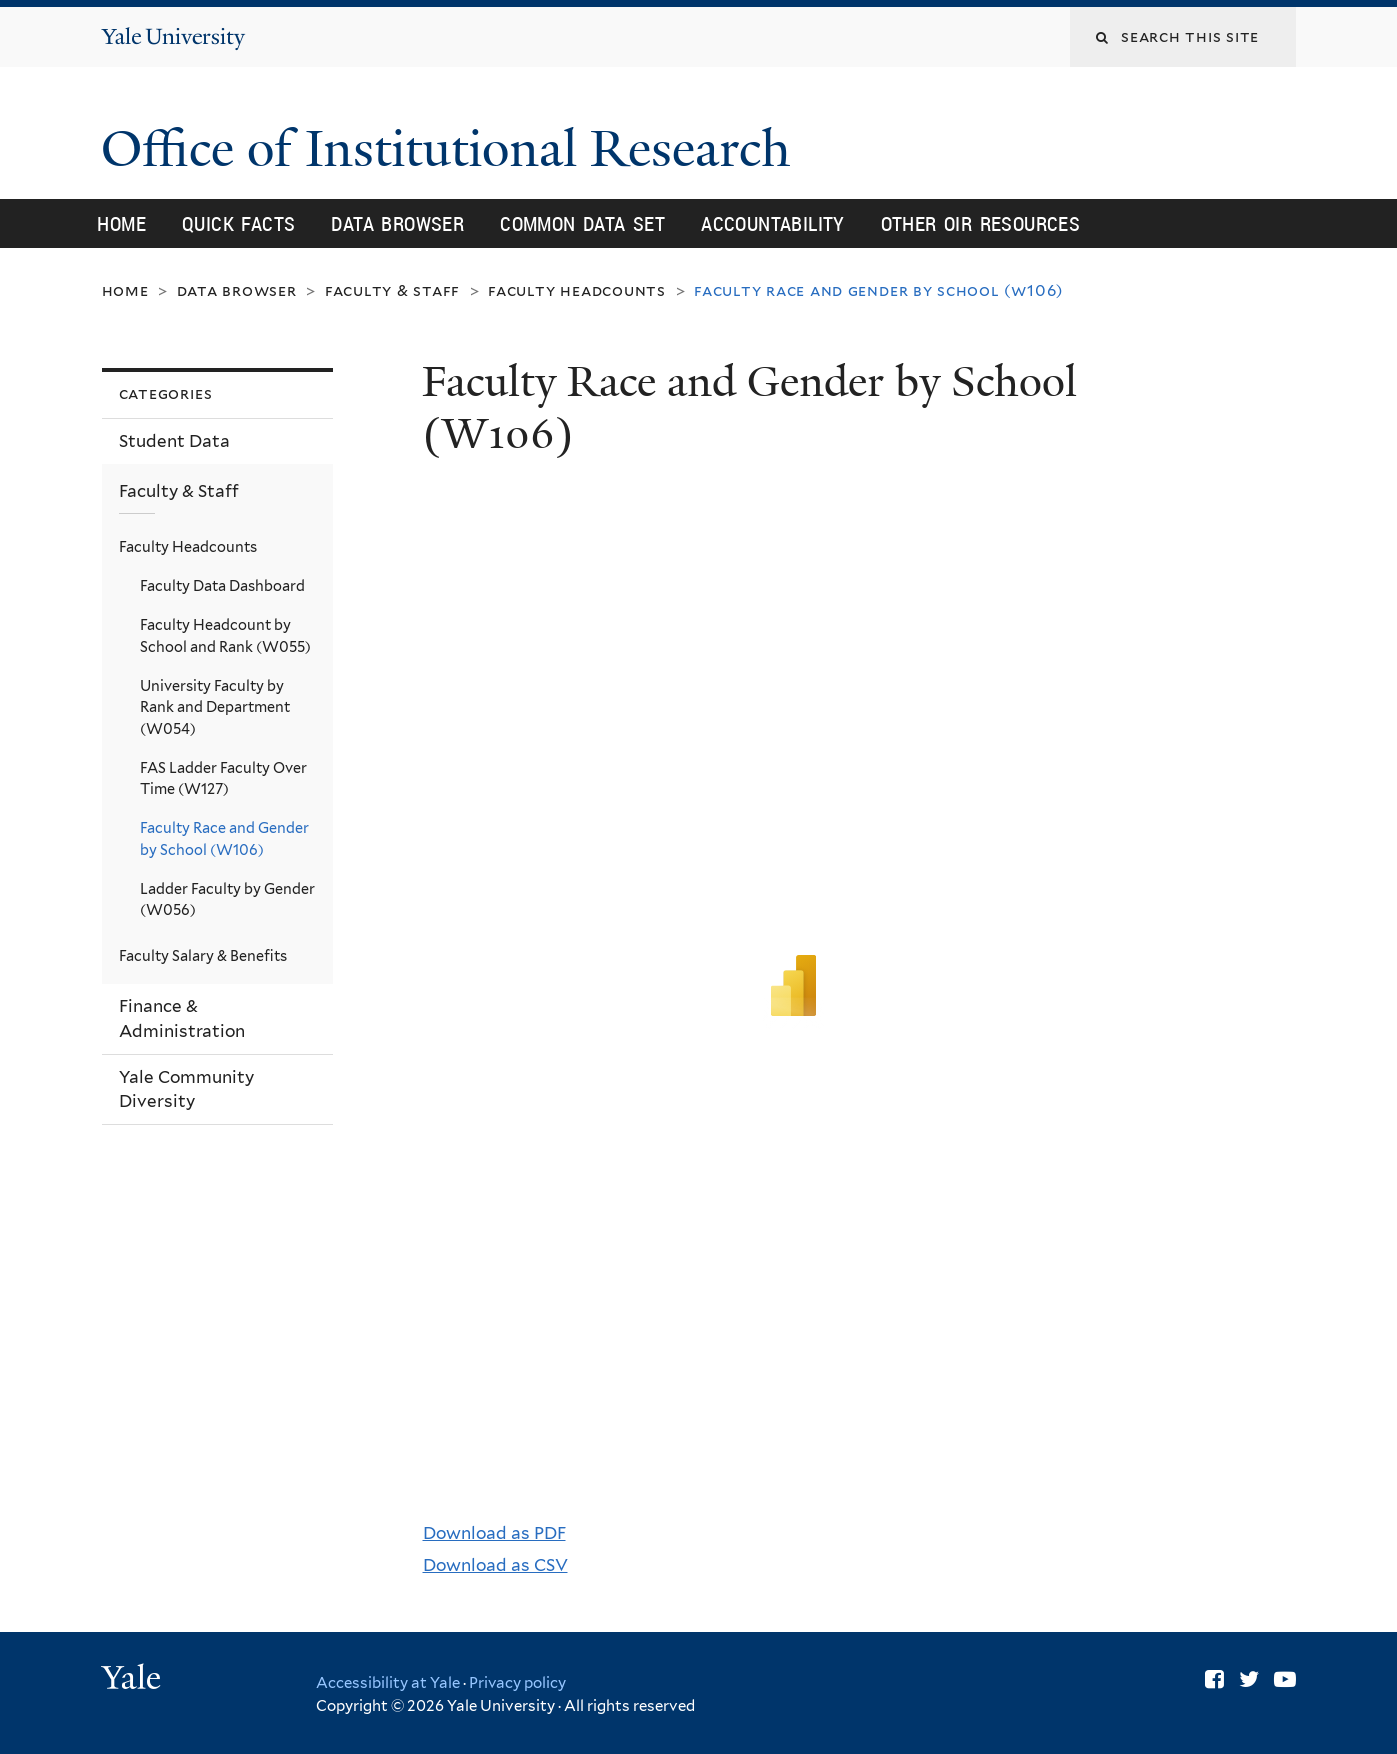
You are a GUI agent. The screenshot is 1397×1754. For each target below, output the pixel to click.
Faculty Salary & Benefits (203, 955)
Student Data (174, 441)
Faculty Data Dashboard (222, 585)
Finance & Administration (182, 1018)
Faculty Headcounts (577, 290)
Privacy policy (517, 1683)
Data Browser (397, 223)
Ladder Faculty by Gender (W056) (227, 899)
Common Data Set (582, 223)
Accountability (773, 223)
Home (121, 223)
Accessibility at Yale (388, 1683)
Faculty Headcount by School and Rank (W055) (225, 635)
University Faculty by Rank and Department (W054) (215, 707)
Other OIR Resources (981, 223)
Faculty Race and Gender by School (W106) (224, 838)
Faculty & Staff (392, 290)
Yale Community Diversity (186, 1089)
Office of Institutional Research (452, 149)
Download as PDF (494, 1533)
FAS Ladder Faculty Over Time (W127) (223, 778)
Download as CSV (495, 1565)
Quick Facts (238, 223)
